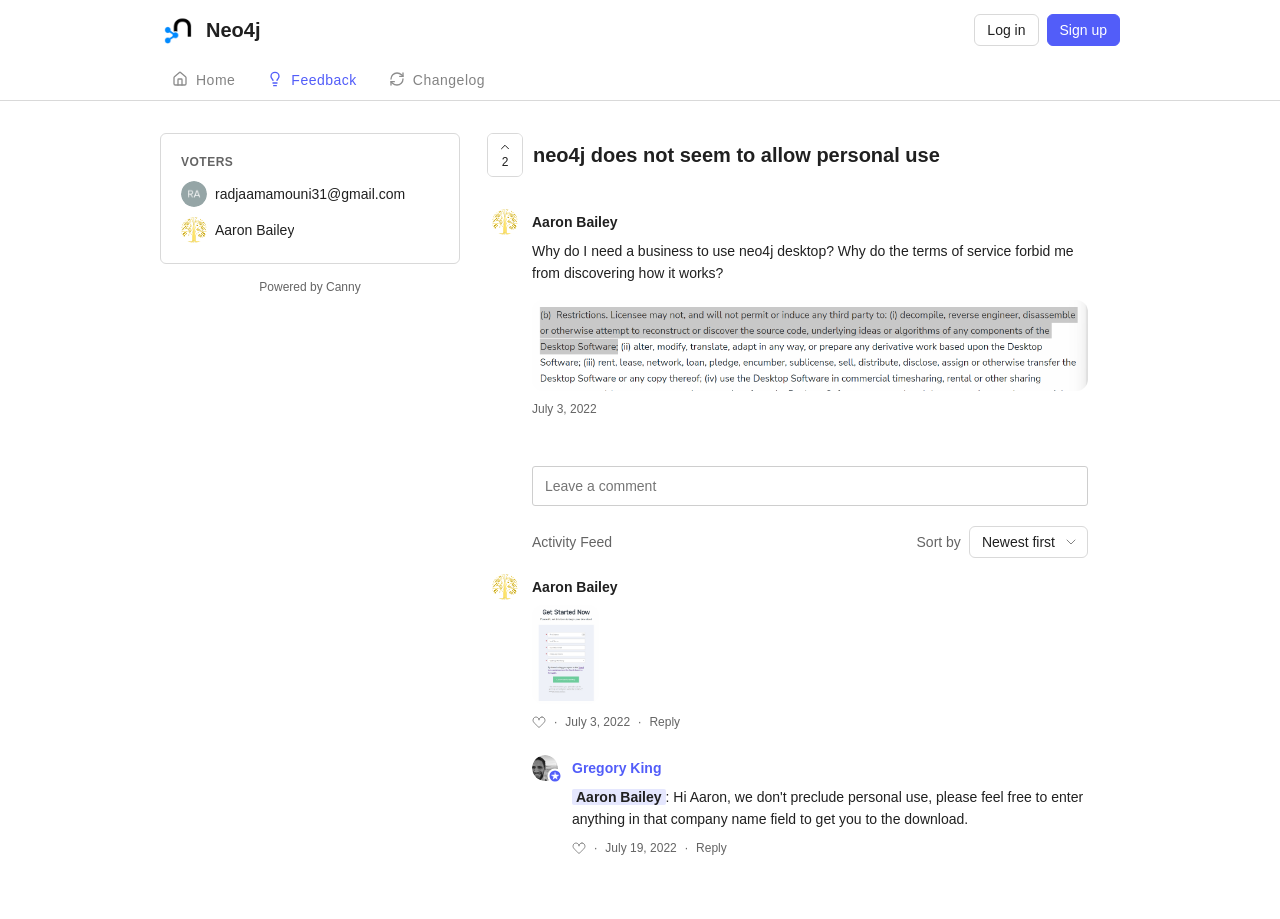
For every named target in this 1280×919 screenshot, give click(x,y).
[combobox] (1028, 542)
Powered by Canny (309, 287)
